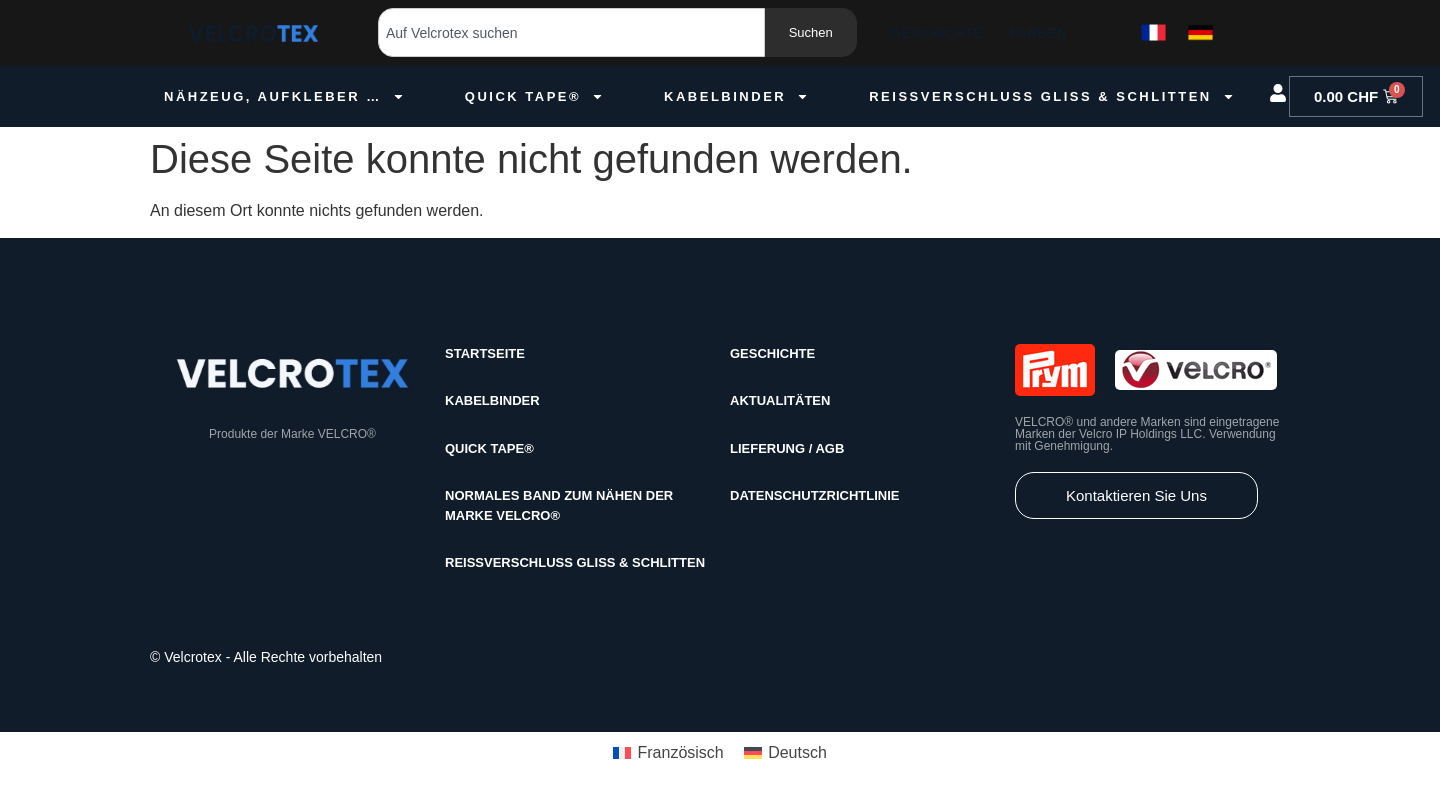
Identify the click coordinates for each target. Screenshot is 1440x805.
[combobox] (571, 32)
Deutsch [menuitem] (797, 752)
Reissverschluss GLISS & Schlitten (1052, 96)
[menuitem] (668, 754)
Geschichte (937, 33)
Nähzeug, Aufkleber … (284, 96)
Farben (1038, 33)
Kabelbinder (736, 96)
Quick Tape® (534, 96)
